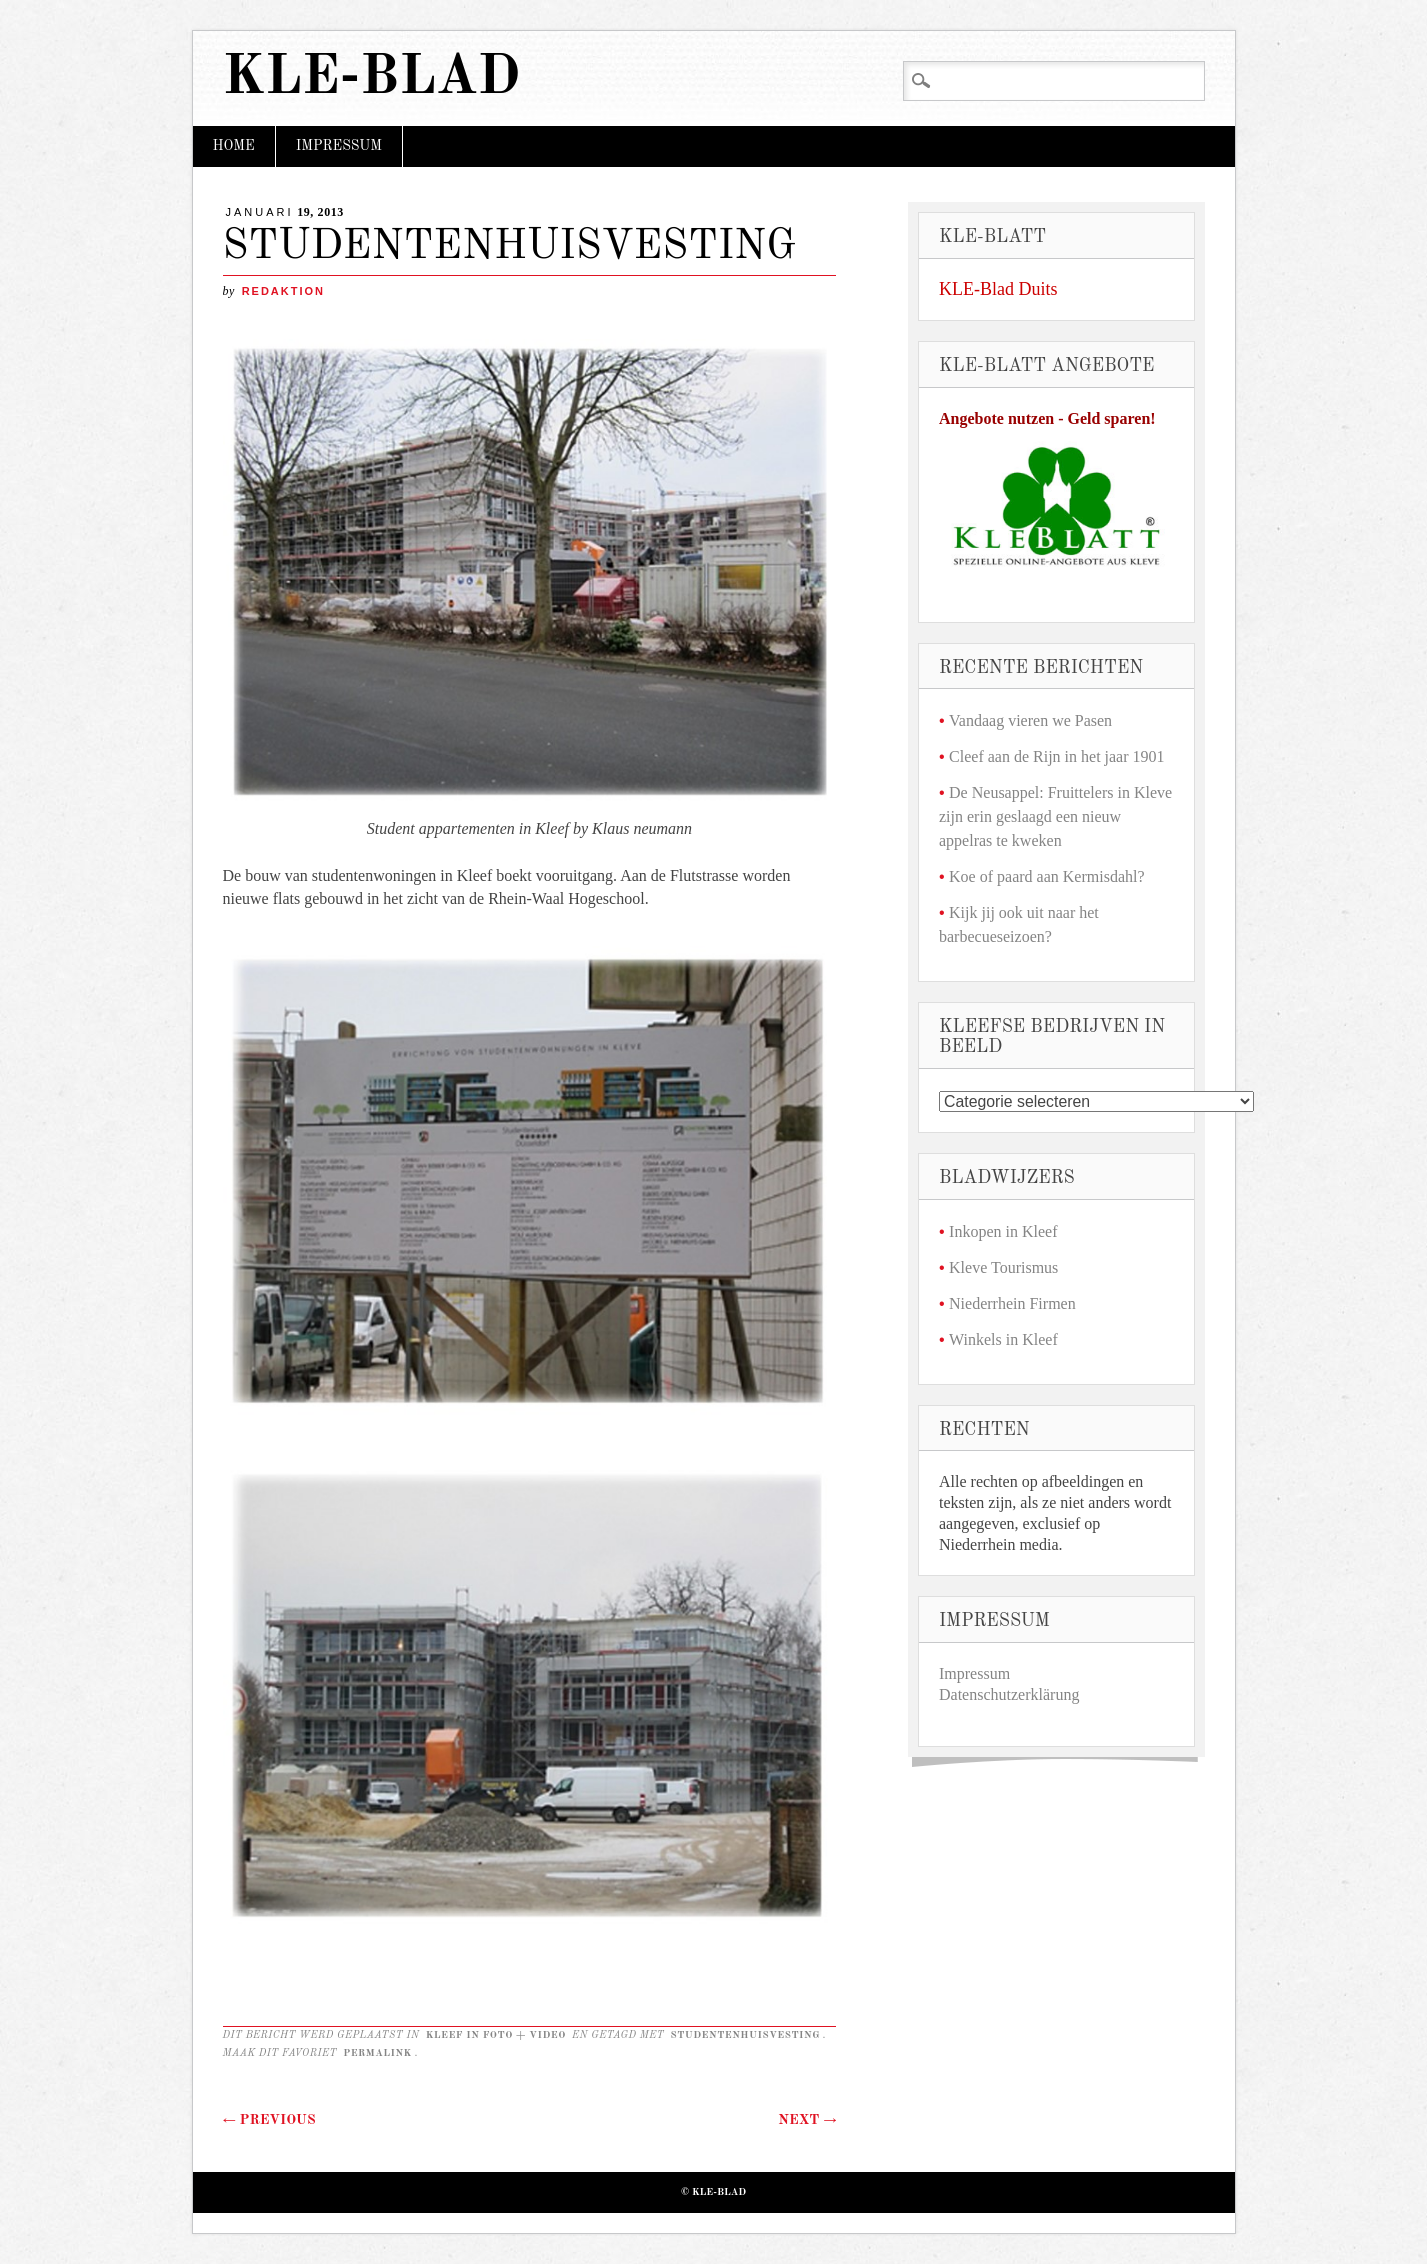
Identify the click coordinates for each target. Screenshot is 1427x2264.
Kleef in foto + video (496, 2035)
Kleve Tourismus (1003, 1267)
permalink (377, 2053)
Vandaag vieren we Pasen (1030, 720)
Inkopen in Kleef (1003, 1231)
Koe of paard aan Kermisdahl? (1046, 876)
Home (234, 146)
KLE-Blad (372, 78)
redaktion (283, 291)
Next (807, 2120)
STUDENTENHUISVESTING (744, 2035)
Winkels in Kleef (1003, 1339)
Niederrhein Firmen (1012, 1303)
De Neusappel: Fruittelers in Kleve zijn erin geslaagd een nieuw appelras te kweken (1055, 816)
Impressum (339, 146)
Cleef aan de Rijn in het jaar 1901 (1056, 756)
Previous (269, 2120)
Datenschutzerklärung (1009, 1694)
